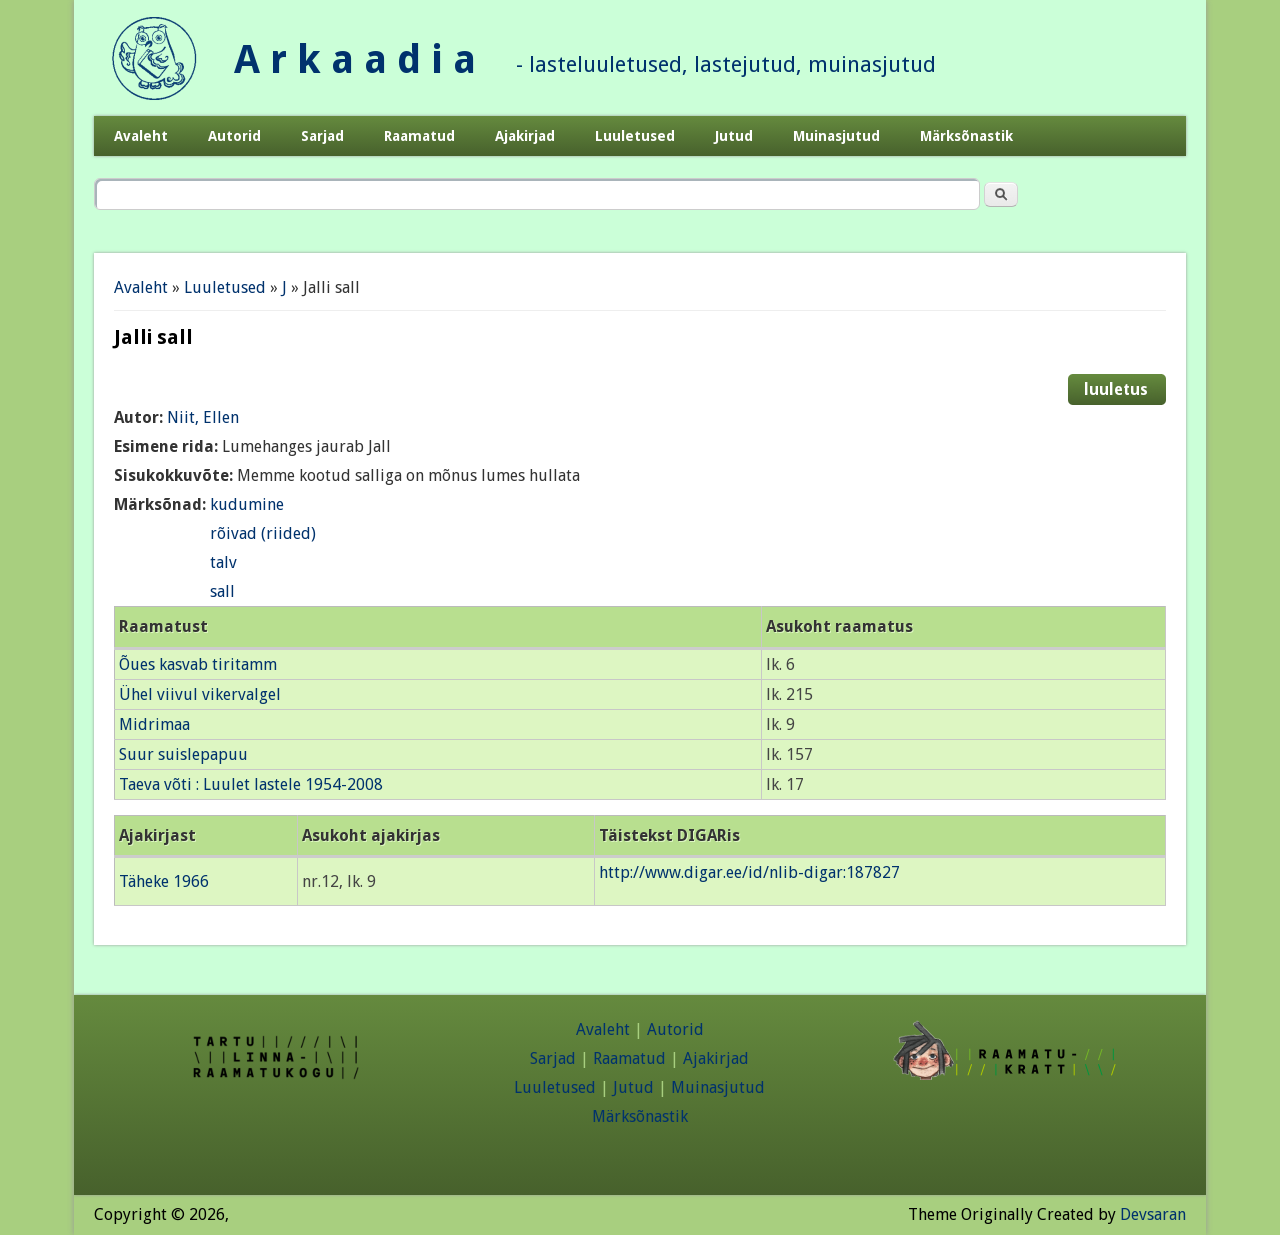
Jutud (734, 136)
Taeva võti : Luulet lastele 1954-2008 (251, 784)
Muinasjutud (836, 136)
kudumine (247, 504)
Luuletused (635, 136)
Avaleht (141, 136)
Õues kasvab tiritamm (198, 664)
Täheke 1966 (164, 881)
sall (222, 591)
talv (223, 562)
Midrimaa (154, 724)
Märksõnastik (966, 136)
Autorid (234, 136)
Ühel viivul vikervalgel (200, 694)
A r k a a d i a (355, 59)
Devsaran (1153, 1214)
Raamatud (419, 136)
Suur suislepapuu (183, 754)
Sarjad (322, 136)
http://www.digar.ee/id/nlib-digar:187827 (749, 872)
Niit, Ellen (203, 417)
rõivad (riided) (263, 533)
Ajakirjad (525, 136)
